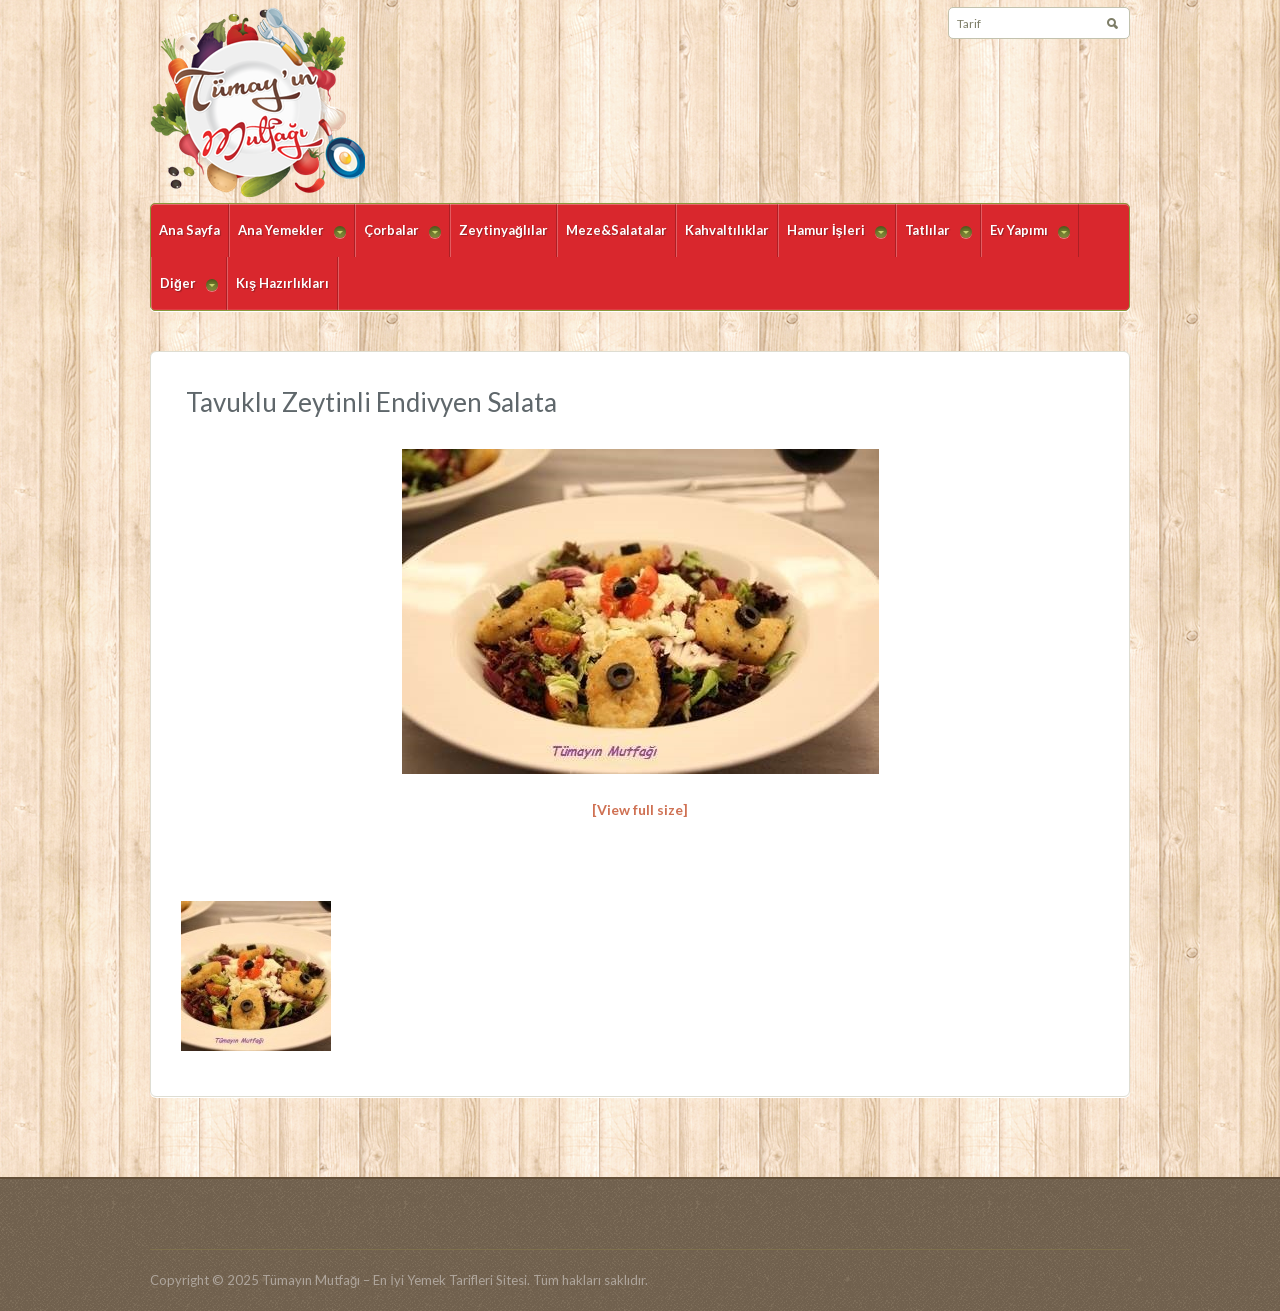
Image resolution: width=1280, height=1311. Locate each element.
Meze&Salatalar (616, 230)
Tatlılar (934, 239)
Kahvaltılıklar (727, 230)
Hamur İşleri (832, 239)
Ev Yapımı (1025, 239)
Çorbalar (398, 239)
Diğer (184, 292)
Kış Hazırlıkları (282, 283)
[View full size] (640, 809)
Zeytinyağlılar (503, 230)
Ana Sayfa (189, 230)
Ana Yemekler (287, 239)
